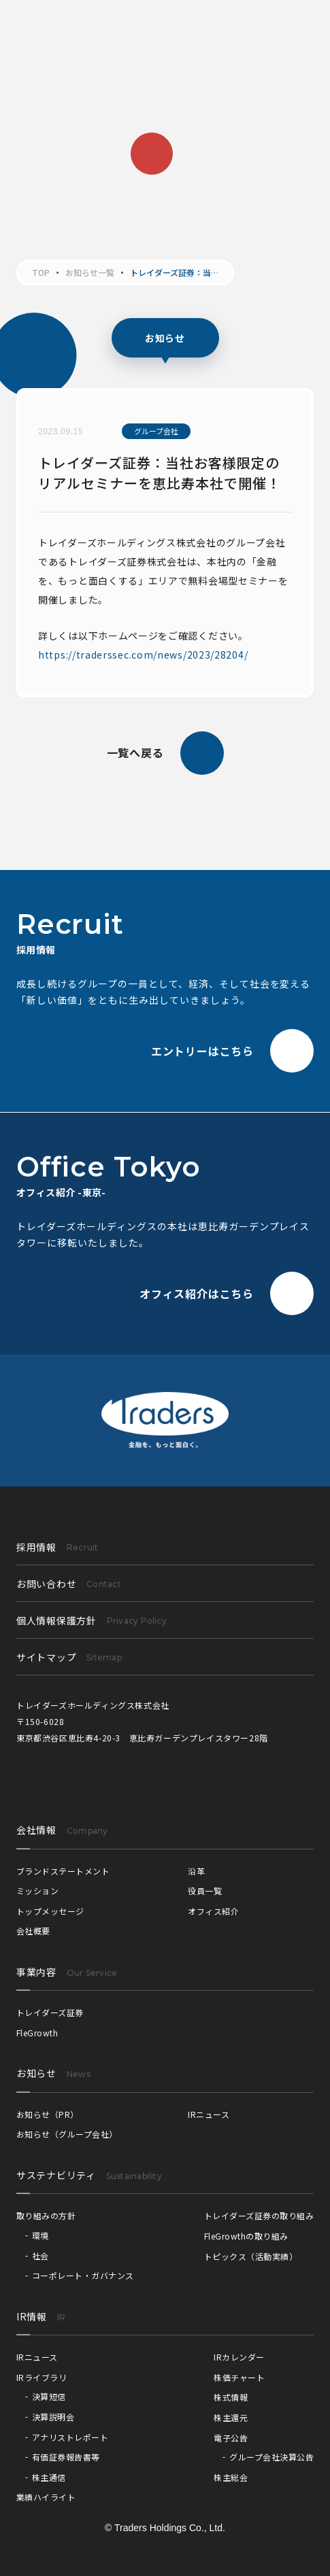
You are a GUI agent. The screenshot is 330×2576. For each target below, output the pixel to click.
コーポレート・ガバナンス (83, 2275)
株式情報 (231, 2397)
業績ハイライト (46, 2497)
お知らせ (36, 2073)
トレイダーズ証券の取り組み (259, 2215)
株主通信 (49, 2477)
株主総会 (231, 2477)
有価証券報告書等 (66, 2456)
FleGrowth (37, 2032)
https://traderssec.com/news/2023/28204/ (143, 654)
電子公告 (231, 2437)
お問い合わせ (68, 1583)
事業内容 (36, 1972)
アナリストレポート (70, 2437)
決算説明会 (53, 2416)
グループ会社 (156, 430)
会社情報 (36, 1830)
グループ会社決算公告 (271, 2456)
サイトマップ (69, 1657)
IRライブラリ (41, 2377)
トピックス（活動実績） (250, 2256)
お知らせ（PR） (47, 2114)
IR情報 (31, 2316)
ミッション (37, 1890)
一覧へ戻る (165, 753)
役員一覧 (205, 1890)
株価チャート (239, 2377)
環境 (40, 2235)
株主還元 (231, 2417)
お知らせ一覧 (89, 272)
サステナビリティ (56, 2175)
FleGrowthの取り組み (246, 2236)
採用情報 (57, 1547)
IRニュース (208, 2114)
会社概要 (33, 1930)
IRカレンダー (239, 2357)
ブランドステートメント (63, 1871)
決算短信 (49, 2396)
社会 (40, 2255)
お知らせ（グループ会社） (67, 2134)
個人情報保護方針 (91, 1620)
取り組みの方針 (46, 2215)
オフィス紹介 (213, 1911)
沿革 (196, 1871)
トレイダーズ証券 (50, 2012)
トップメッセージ (50, 1911)
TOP (41, 272)
